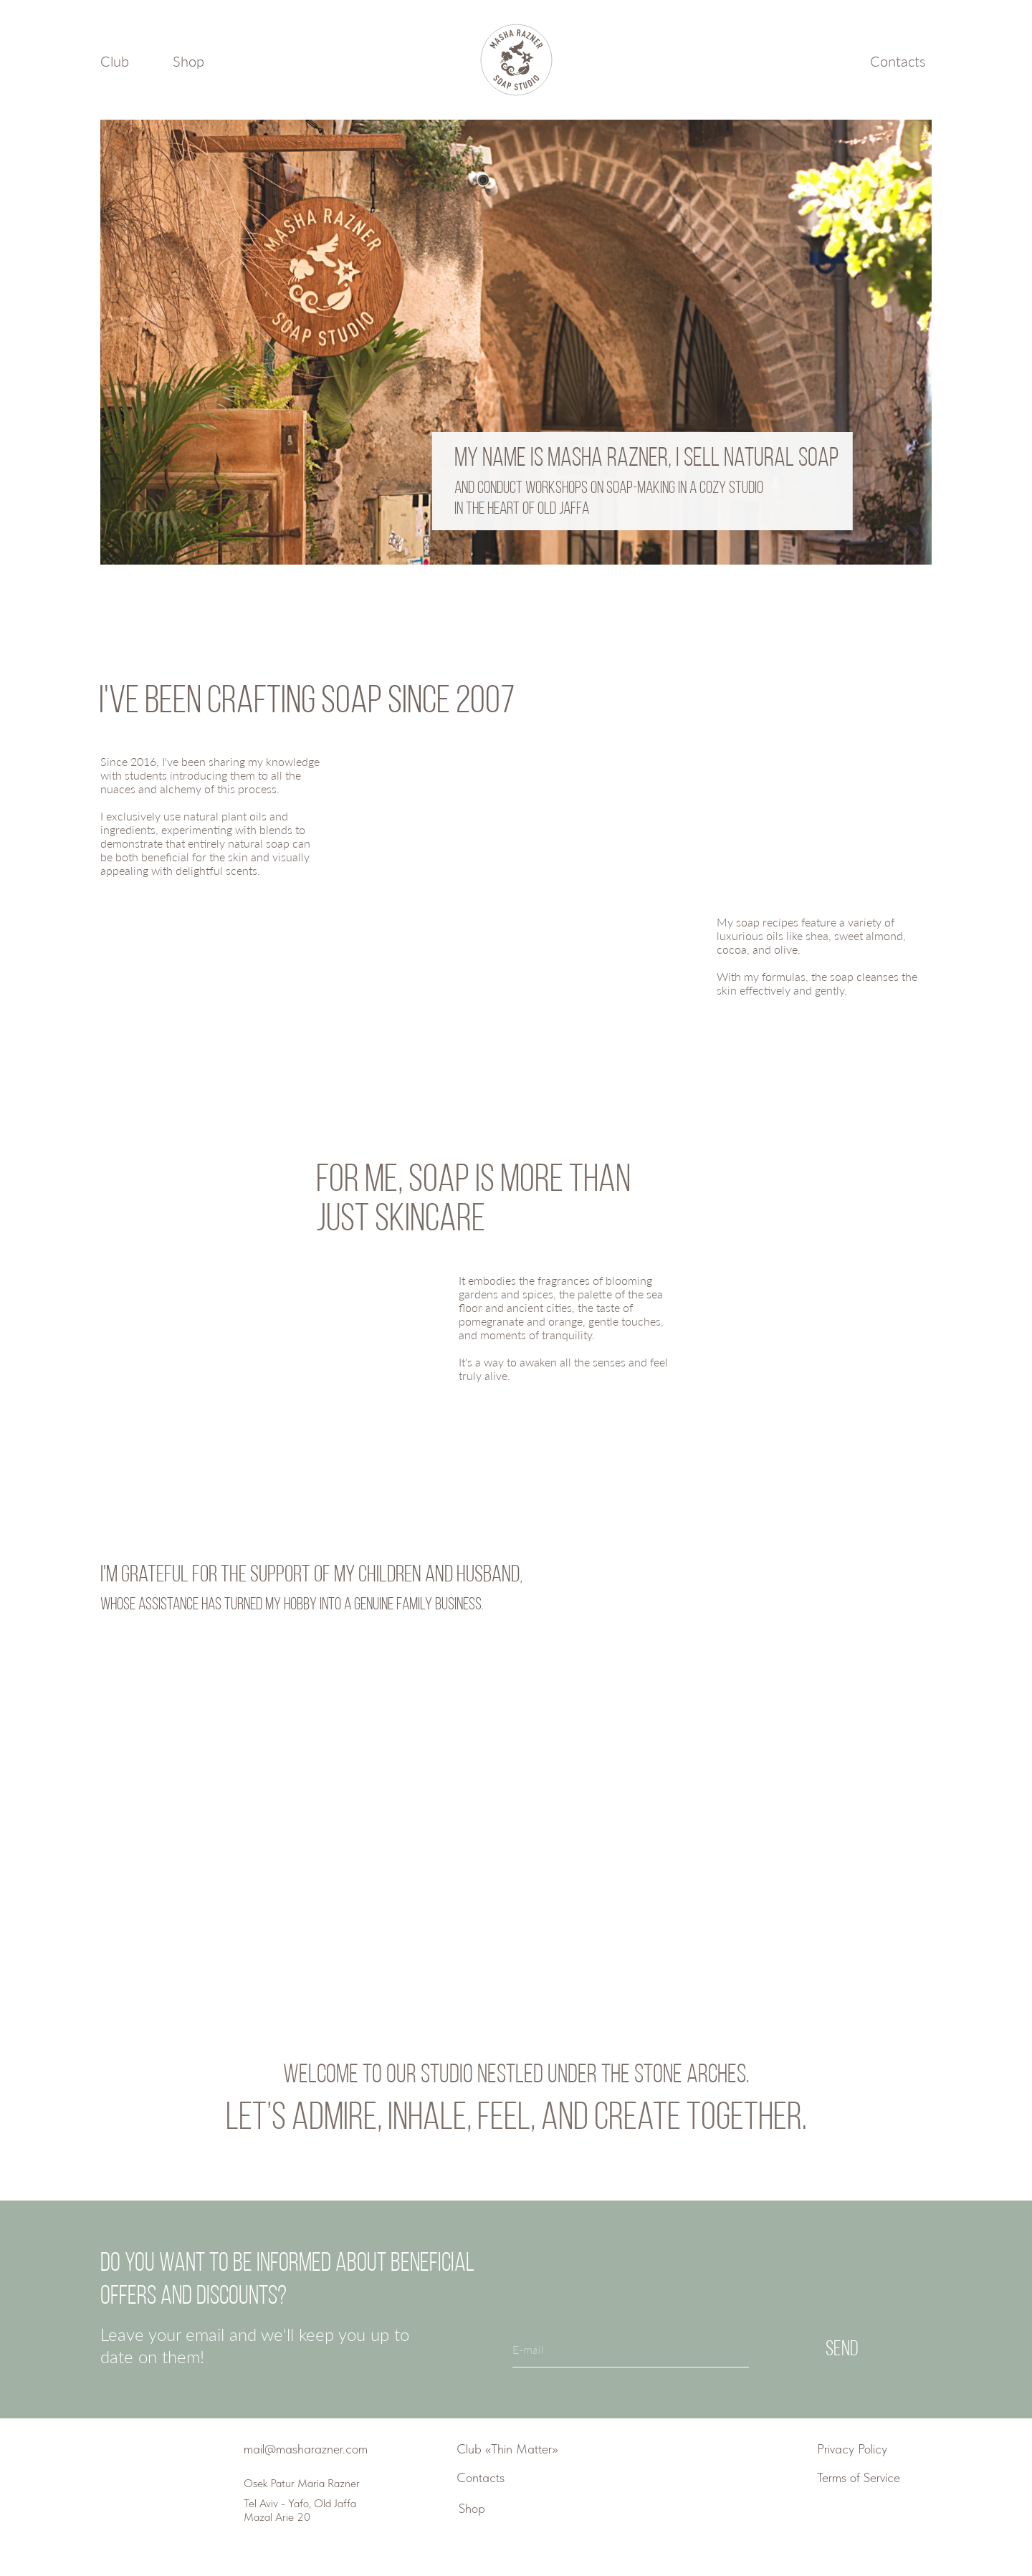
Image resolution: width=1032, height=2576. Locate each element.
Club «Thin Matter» (507, 2448)
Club (114, 61)
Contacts (898, 61)
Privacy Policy (852, 2448)
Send (842, 2350)
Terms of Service (858, 2477)
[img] (148, 2485)
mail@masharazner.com (306, 2448)
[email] (630, 2349)
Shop (188, 61)
